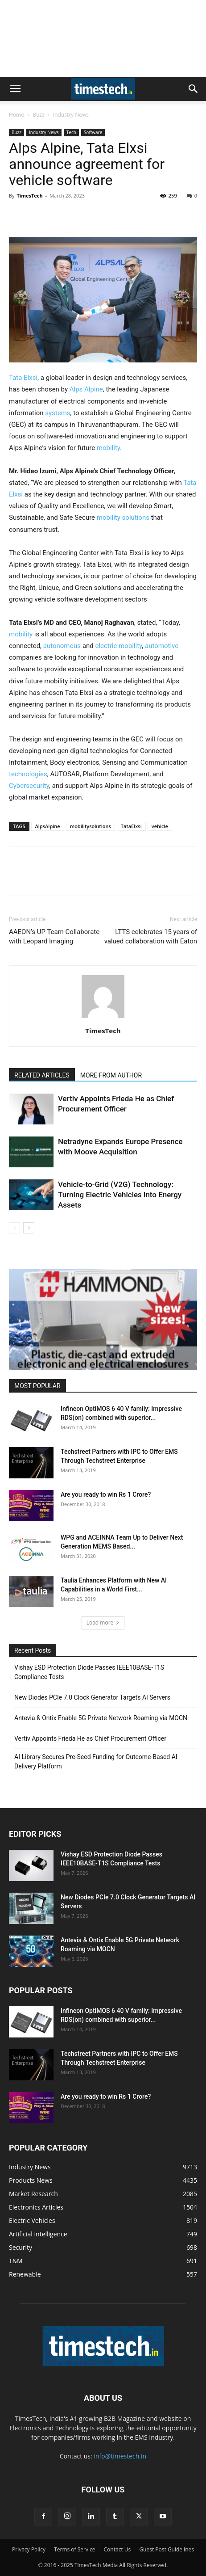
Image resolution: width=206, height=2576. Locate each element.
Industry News (71, 114)
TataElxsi (131, 826)
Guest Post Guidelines (166, 2549)
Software (93, 132)
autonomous (62, 646)
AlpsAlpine (47, 826)
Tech (71, 132)
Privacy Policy (28, 2549)
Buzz (38, 114)
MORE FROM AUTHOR (111, 1075)
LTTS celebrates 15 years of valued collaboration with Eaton (150, 936)
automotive (161, 646)
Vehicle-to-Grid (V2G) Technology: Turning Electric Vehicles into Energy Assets (119, 1194)
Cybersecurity (29, 786)
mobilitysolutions (90, 826)
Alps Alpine (86, 389)
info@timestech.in (120, 2456)
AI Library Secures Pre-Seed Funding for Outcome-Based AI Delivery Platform (95, 1761)
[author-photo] (103, 1018)
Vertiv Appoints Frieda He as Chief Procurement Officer (90, 1738)
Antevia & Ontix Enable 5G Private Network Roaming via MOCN (100, 1718)
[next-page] (28, 1227)
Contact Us (117, 2549)
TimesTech (29, 195)
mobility (108, 448)
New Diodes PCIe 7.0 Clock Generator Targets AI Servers (92, 1697)
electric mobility (118, 646)
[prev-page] (14, 1227)
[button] (15, 89)
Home (16, 114)
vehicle (160, 826)
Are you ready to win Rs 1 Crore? (106, 1494)
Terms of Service (74, 2549)
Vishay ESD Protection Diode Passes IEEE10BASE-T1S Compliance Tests (89, 1672)
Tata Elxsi (23, 378)
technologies (28, 774)
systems (57, 413)
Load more (103, 1622)
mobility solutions (123, 518)
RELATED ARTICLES (42, 1075)
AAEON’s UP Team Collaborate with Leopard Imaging (54, 936)
